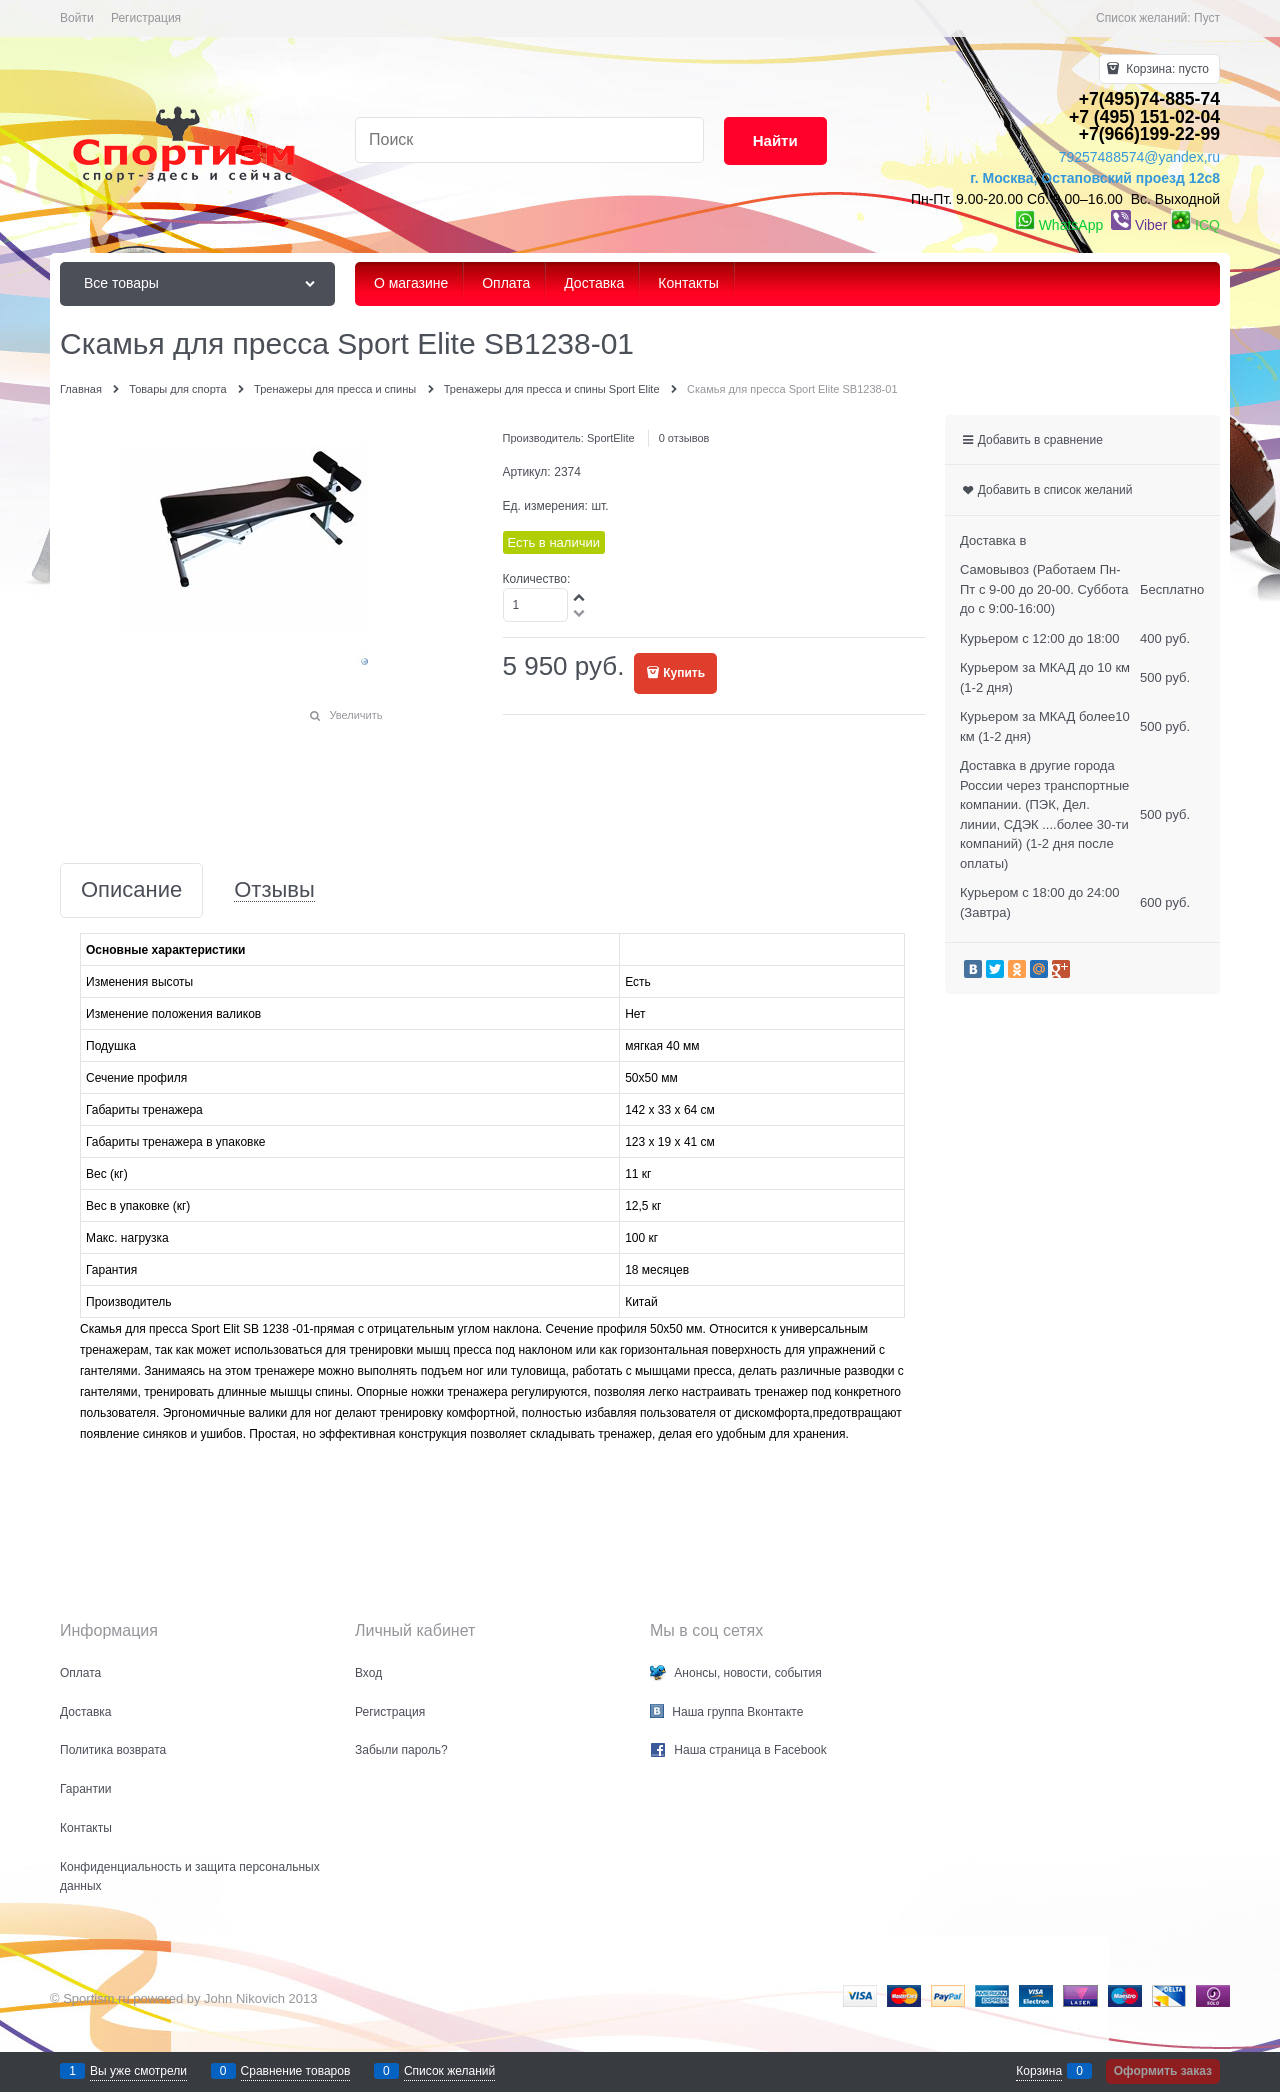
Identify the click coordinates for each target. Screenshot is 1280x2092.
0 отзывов (684, 438)
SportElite (611, 438)
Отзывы (274, 890)
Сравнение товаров (296, 2071)
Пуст (1207, 18)
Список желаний (449, 2071)
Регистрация (146, 18)
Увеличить (355, 715)
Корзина (1039, 2071)
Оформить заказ (1163, 2071)
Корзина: (1166, 69)
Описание (131, 890)
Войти (77, 18)
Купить (684, 673)
